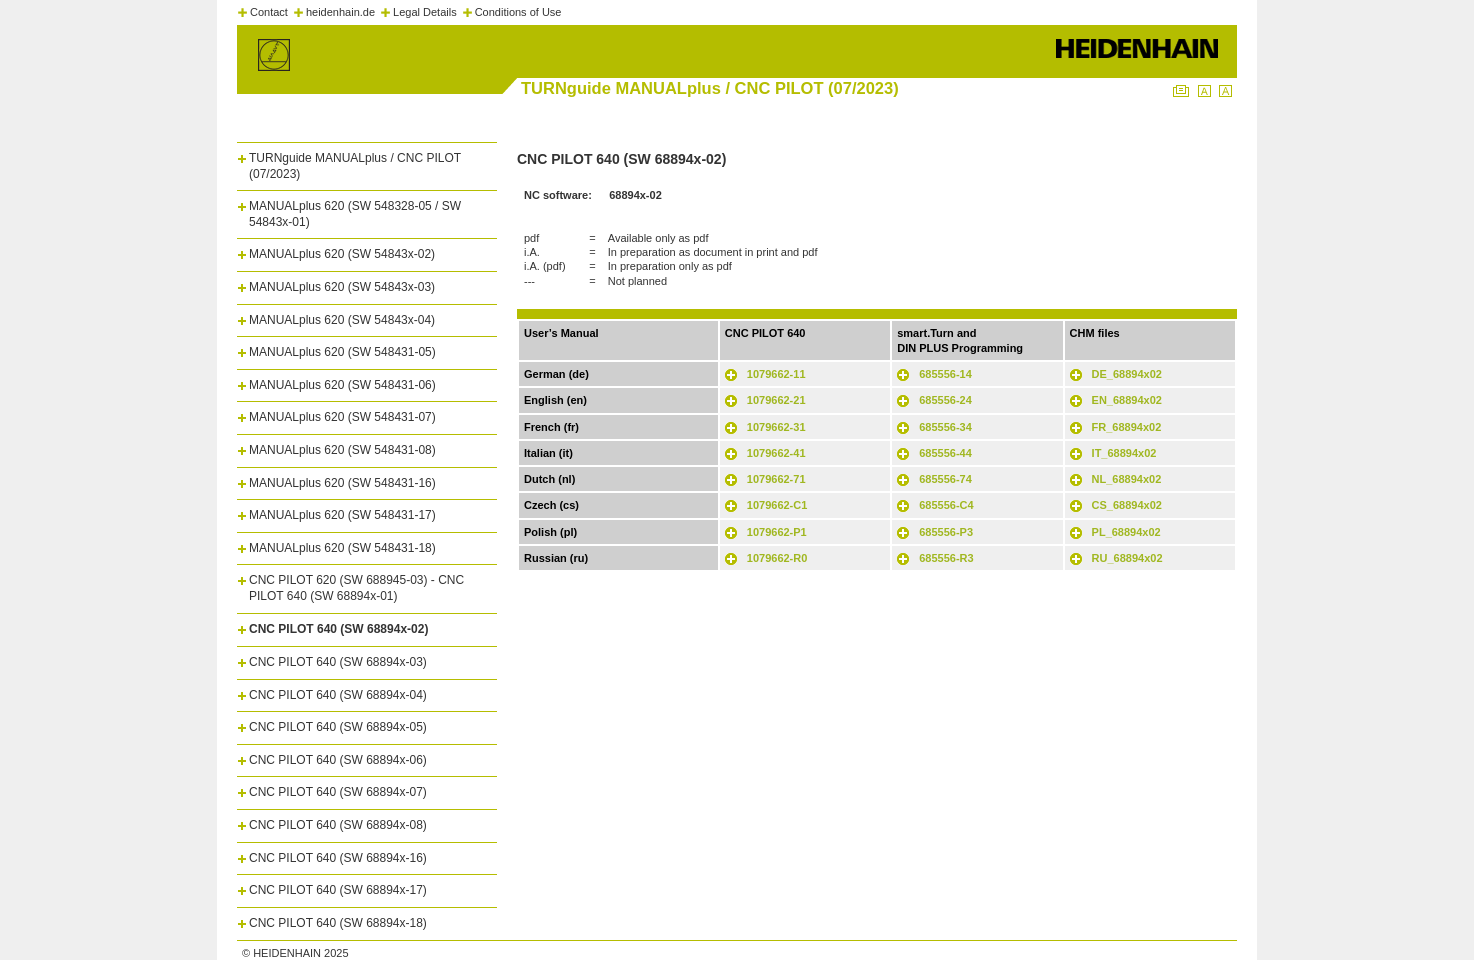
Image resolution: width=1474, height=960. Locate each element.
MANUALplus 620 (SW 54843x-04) (342, 320)
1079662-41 (776, 453)
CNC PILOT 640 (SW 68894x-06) (338, 760)
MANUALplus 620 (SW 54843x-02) (342, 254)
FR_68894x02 (1127, 427)
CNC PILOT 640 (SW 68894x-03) (338, 662)
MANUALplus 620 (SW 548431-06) (342, 385)
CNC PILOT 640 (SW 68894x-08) (338, 825)
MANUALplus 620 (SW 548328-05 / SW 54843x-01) (355, 214)
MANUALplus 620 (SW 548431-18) (342, 548)
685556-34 (945, 427)
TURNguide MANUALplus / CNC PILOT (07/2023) (355, 166)
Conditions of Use (518, 12)
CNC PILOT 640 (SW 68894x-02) (338, 629)
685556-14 (945, 374)
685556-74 (945, 479)
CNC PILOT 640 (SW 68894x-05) (338, 727)
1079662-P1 (777, 532)
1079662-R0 (777, 558)
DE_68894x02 (1127, 374)
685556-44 (945, 453)
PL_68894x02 (1126, 532)
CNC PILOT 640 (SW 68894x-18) (338, 923)
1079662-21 (776, 400)
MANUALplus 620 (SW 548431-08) (342, 450)
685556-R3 (946, 558)
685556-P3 (946, 532)
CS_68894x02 (1127, 505)
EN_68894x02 (1127, 400)
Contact (269, 12)
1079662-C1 (777, 505)
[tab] (367, 162)
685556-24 (945, 400)
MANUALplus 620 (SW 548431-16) (342, 483)
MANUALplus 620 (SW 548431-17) (342, 515)
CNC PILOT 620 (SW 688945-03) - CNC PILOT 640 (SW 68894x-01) (356, 588)
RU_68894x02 (1127, 558)
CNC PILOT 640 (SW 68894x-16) (338, 858)
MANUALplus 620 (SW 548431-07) (342, 417)
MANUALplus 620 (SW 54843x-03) (342, 287)
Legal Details (425, 12)
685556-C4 (946, 505)
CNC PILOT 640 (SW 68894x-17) (338, 890)
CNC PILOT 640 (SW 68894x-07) (338, 792)
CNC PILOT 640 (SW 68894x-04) (338, 695)
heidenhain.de (340, 12)
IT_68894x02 (1124, 453)
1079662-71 (776, 479)
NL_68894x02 (1127, 479)
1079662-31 (776, 427)
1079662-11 (776, 374)
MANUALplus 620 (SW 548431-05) (342, 352)
